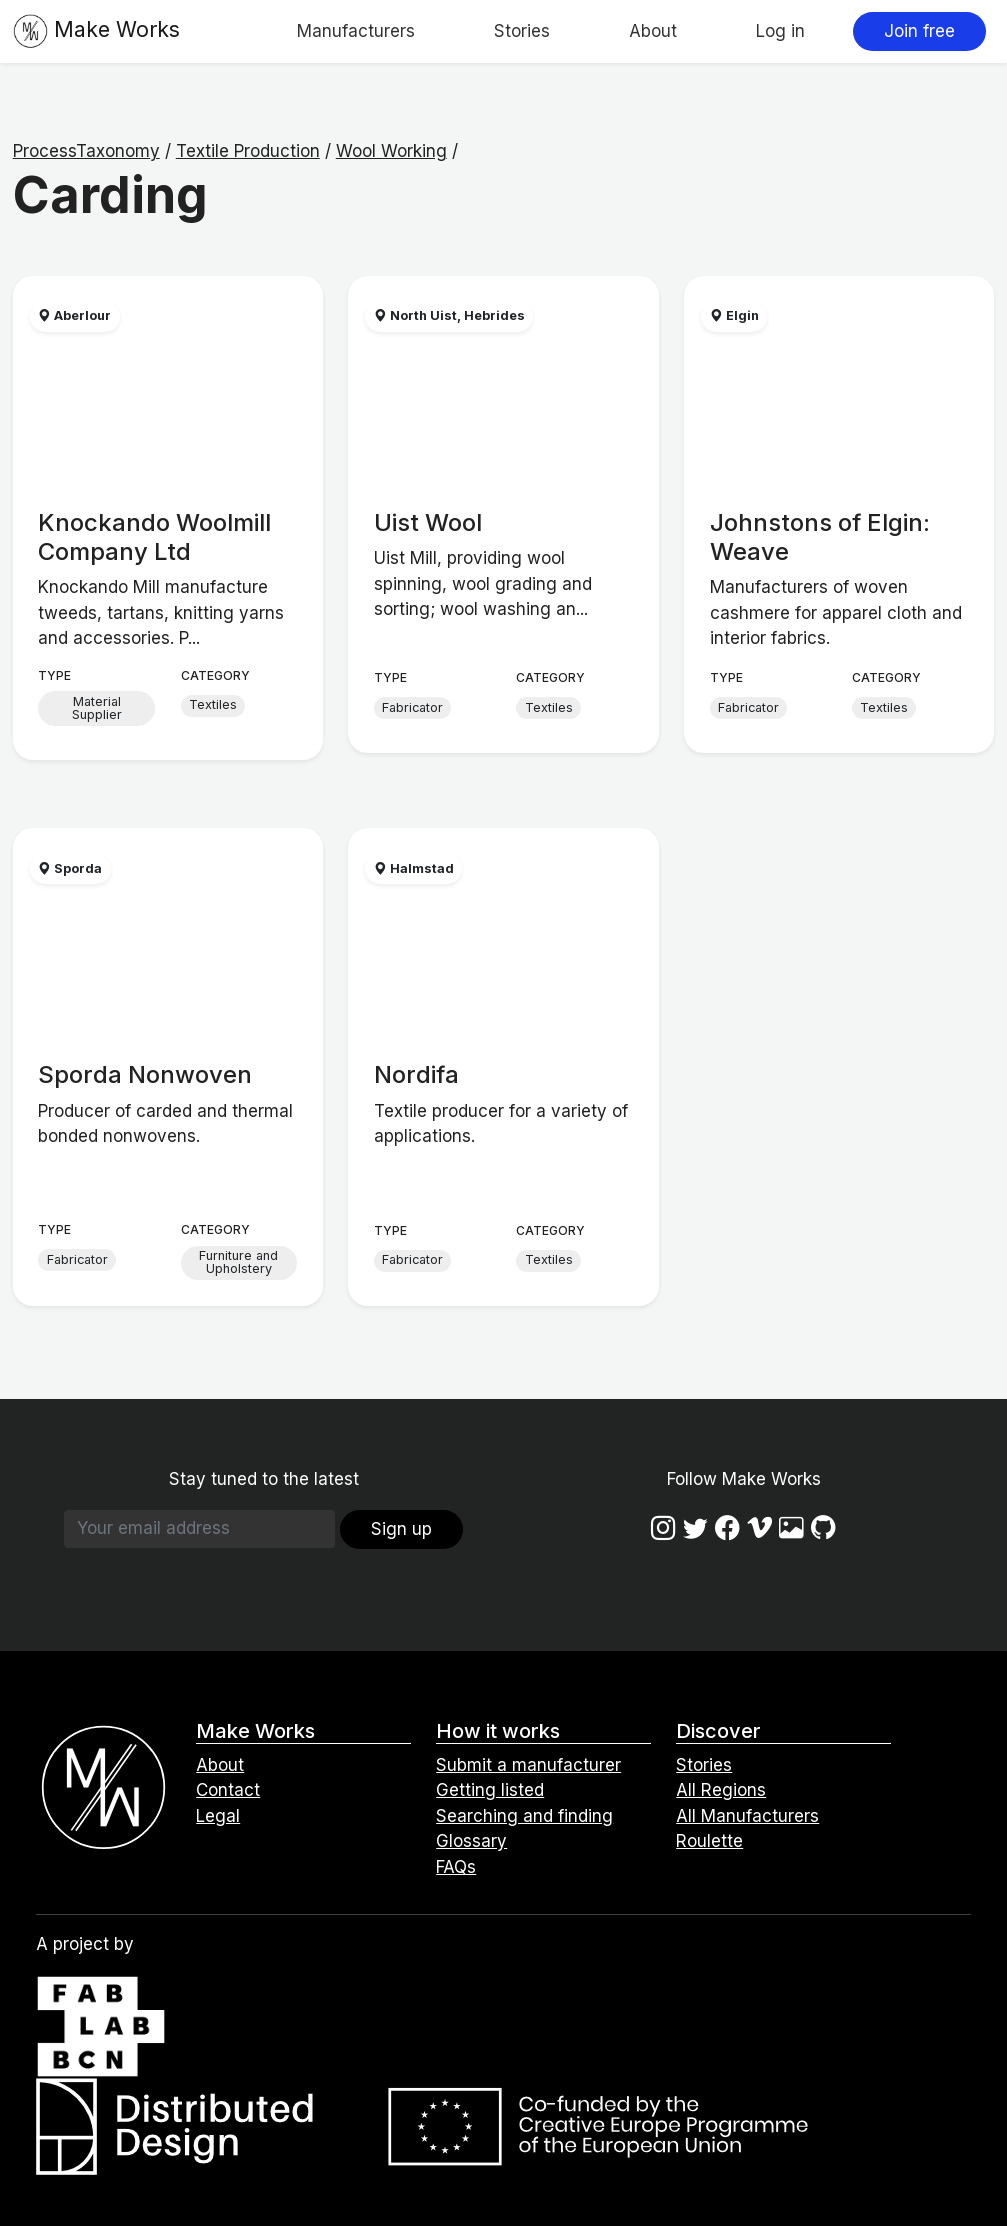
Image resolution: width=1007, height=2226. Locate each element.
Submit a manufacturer (528, 1765)
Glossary (471, 1841)
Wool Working (391, 151)
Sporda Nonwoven (145, 1074)
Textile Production (248, 151)
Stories (522, 31)
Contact (228, 1790)
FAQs (456, 1867)
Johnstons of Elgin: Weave (820, 537)
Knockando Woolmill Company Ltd (154, 537)
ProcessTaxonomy (86, 151)
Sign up (401, 1529)
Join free (919, 31)
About (653, 31)
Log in (780, 31)
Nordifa (416, 1074)
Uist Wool (428, 522)
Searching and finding (524, 1816)
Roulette (709, 1841)
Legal (218, 1816)
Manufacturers (356, 31)
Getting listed (490, 1790)
